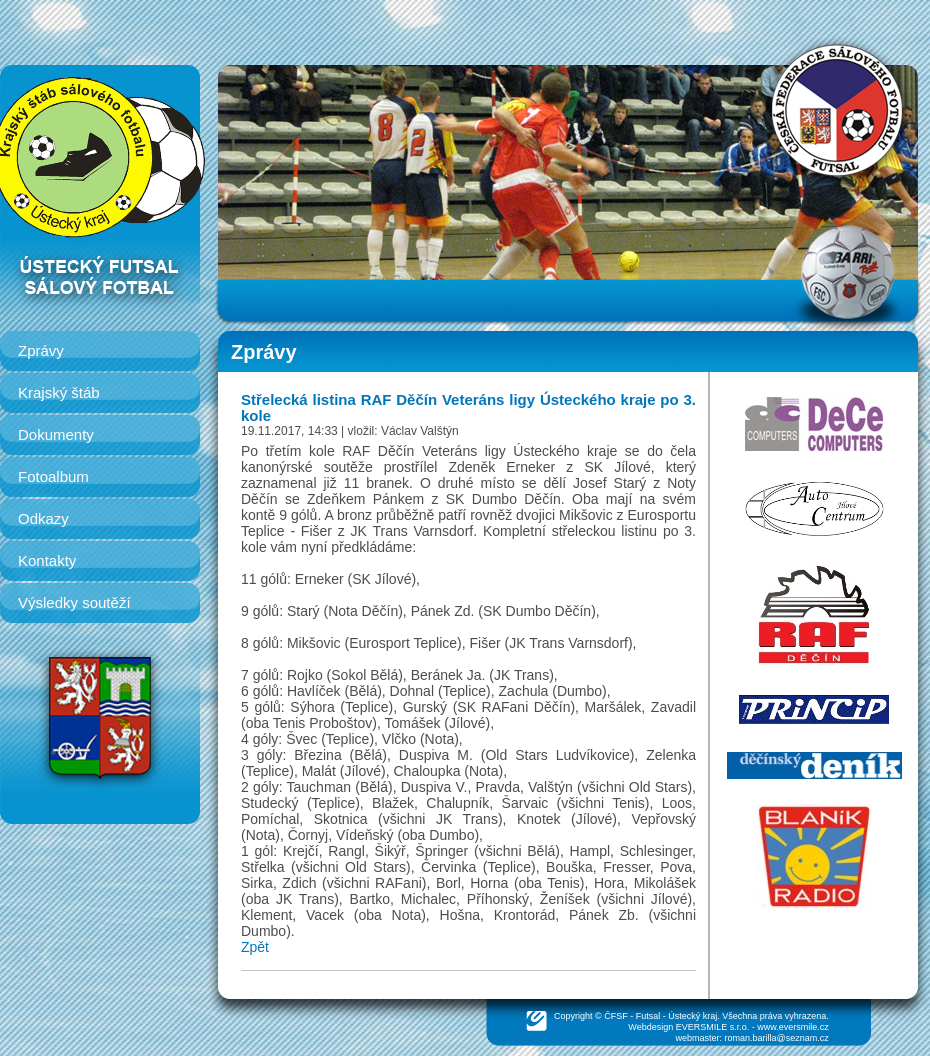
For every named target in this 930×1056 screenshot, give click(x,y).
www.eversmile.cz (793, 1027)
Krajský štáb (59, 392)
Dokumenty (56, 434)
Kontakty (47, 560)
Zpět (255, 947)
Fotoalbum (53, 476)
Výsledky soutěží (74, 602)
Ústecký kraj (692, 1016)
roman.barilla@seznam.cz (777, 1038)
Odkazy (43, 518)
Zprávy (41, 350)
